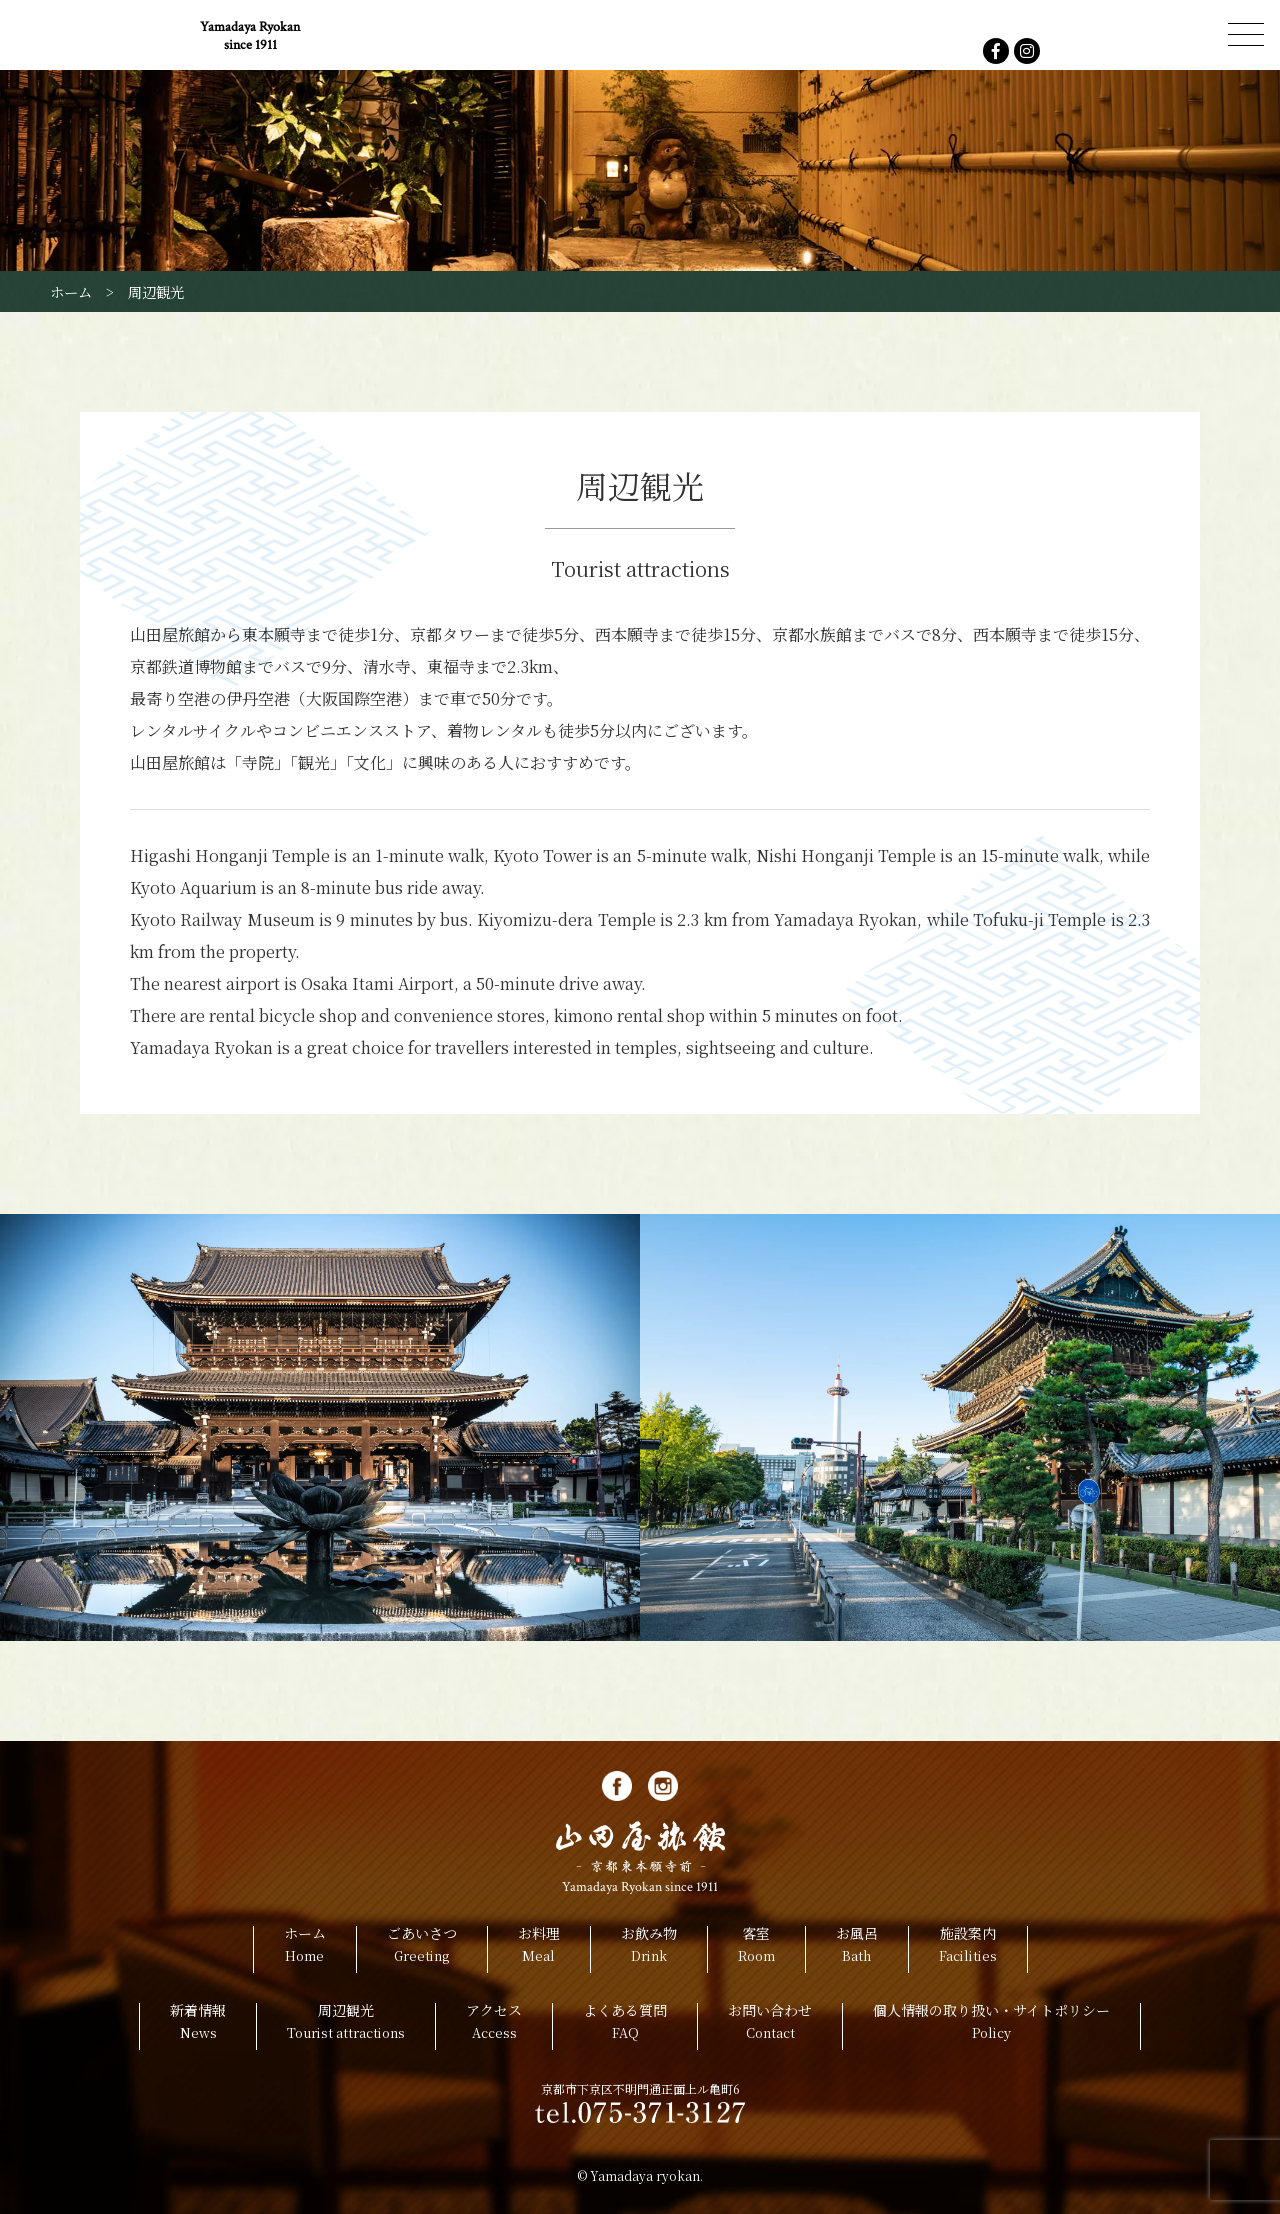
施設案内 (968, 1949)
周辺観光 (346, 2026)
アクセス (494, 2026)
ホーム (305, 1949)
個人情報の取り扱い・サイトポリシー (991, 2026)
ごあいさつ (422, 1949)
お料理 (539, 1949)
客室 (756, 1949)
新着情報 (198, 2026)
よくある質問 (625, 2026)
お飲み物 (649, 1949)
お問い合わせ (770, 2026)
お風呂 (857, 1949)
